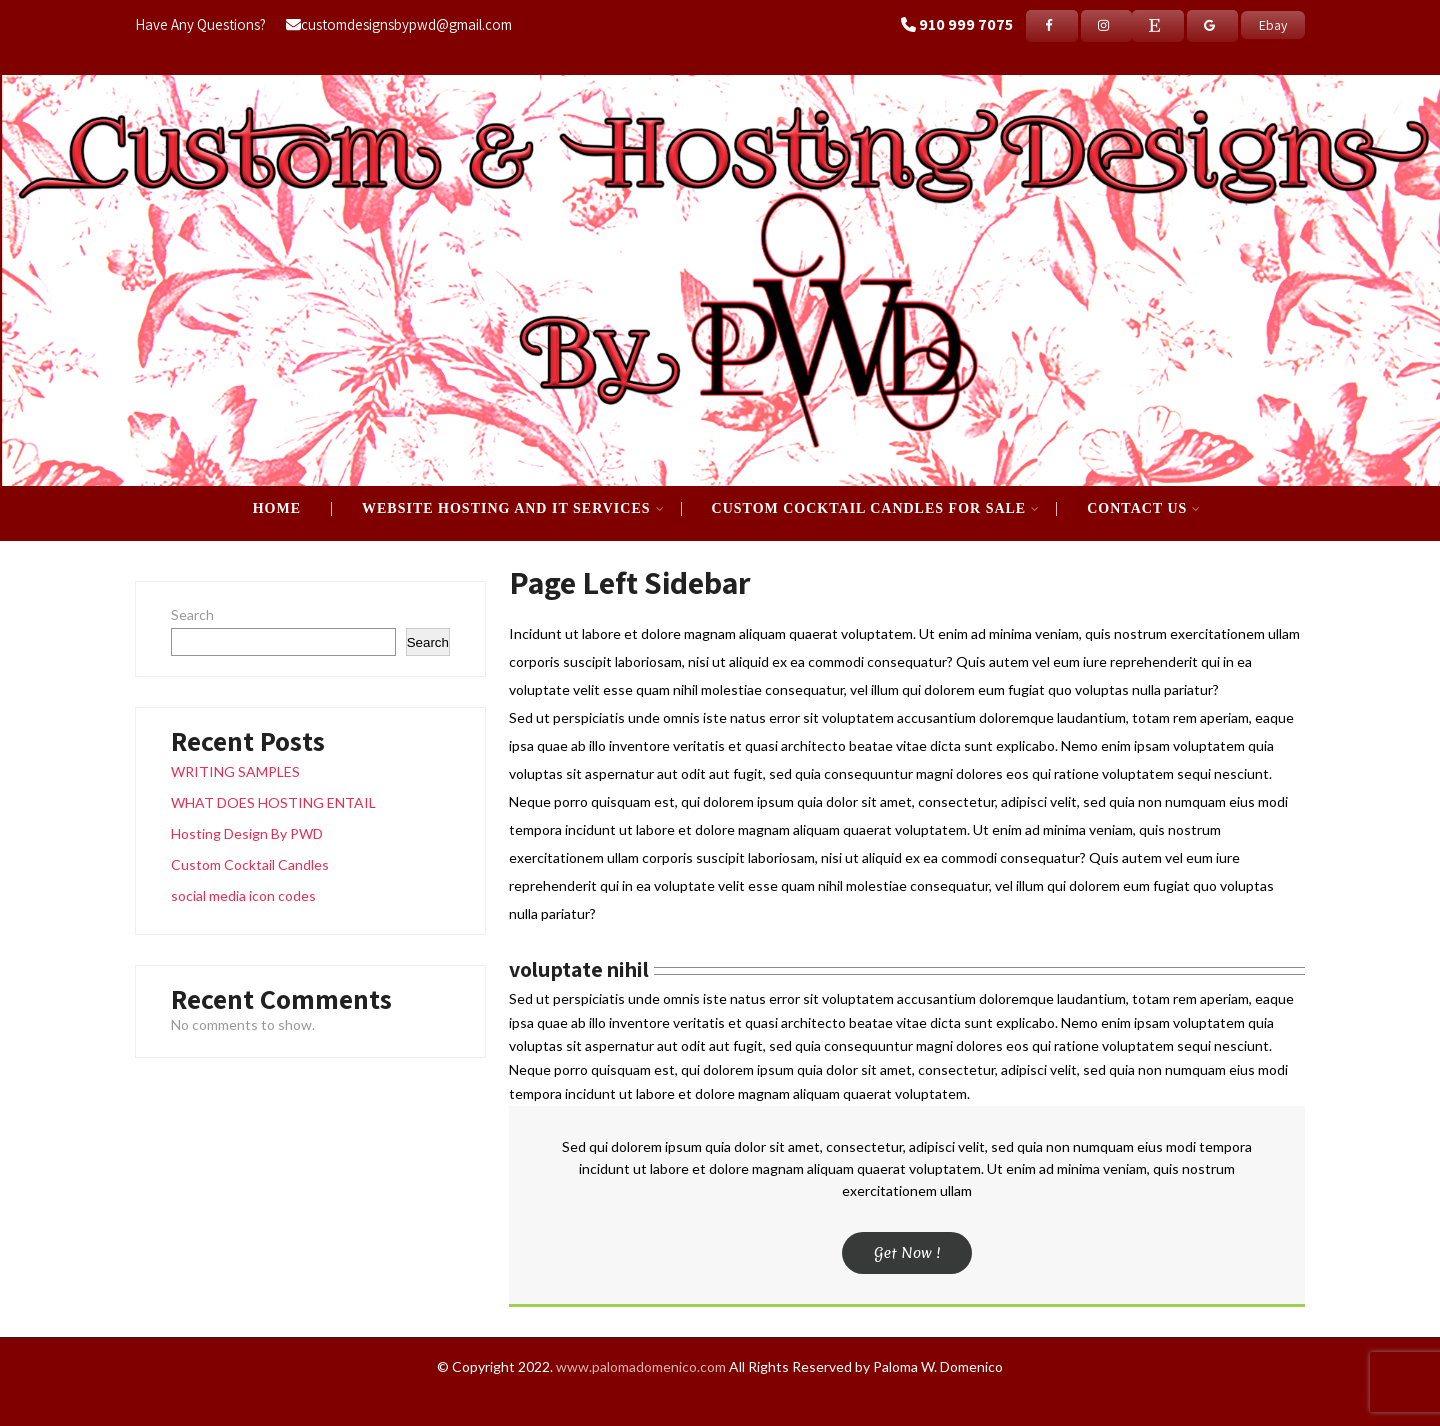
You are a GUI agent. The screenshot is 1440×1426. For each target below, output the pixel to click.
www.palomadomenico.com (641, 1366)
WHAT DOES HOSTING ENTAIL (273, 802)
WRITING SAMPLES (235, 771)
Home (277, 509)
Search (192, 614)
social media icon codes (243, 895)
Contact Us (1144, 509)
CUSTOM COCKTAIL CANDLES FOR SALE (876, 509)
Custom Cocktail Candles (250, 864)
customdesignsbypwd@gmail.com (399, 24)
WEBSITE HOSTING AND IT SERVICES (513, 509)
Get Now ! (907, 1253)
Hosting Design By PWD (247, 833)
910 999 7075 (966, 24)
